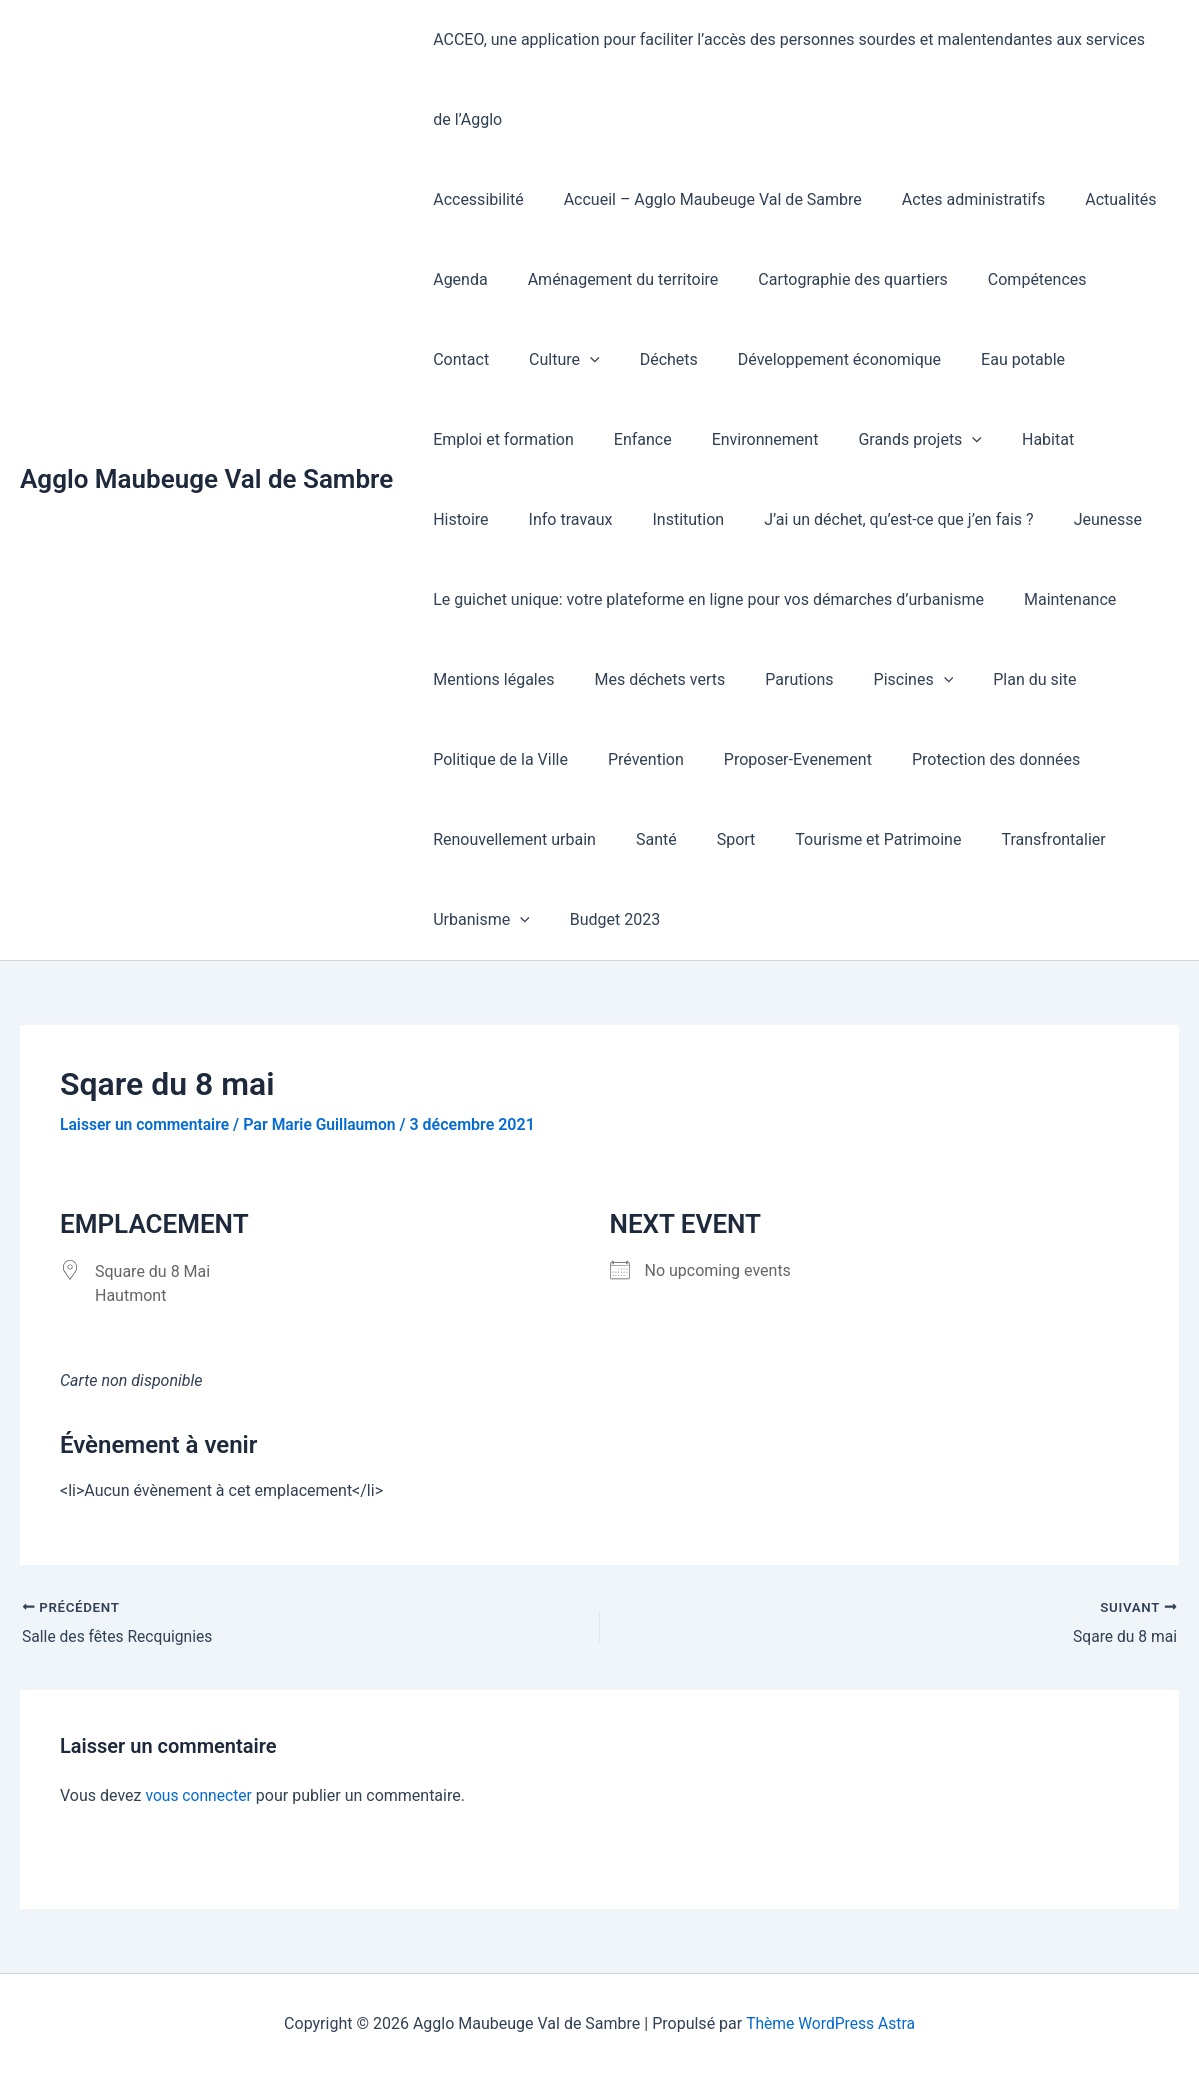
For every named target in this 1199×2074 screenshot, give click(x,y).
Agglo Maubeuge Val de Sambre (206, 479)
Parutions (779, 679)
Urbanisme (477, 920)
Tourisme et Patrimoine (850, 839)
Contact (1119, 279)
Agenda (456, 279)
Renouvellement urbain (510, 839)
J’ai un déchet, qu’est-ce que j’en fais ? (667, 519)
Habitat (839, 439)
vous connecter (199, 1795)
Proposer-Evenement (778, 759)
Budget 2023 (603, 919)
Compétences (1009, 279)
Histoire (925, 439)
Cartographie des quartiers (833, 279)
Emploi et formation (1043, 359)
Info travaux (1027, 439)
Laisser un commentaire (146, 1124)
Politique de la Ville (496, 759)
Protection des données (968, 759)
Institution (465, 519)
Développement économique (723, 359)
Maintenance (1058, 599)
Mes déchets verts (647, 679)
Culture (464, 360)
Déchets (561, 359)
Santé (644, 839)
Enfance (458, 439)
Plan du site (998, 679)
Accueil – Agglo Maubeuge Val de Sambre (701, 199)
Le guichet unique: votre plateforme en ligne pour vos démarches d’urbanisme (704, 599)
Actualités (1092, 199)
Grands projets (720, 440)
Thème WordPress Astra (830, 2023)
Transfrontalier (1017, 839)
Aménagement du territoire (611, 279)
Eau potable (899, 359)
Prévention (634, 759)
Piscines (886, 680)
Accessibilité (474, 199)
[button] (490, 360)
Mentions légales (489, 679)
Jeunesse (868, 519)
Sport (716, 839)
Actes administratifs (953, 199)
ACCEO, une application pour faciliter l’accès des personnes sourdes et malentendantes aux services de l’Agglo (795, 79)
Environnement (572, 439)
